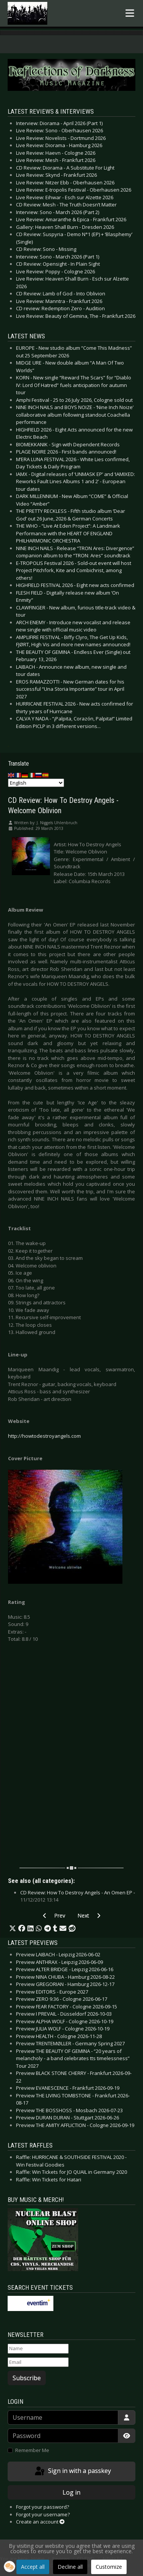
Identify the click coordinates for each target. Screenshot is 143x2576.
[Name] (38, 2349)
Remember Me (32, 2450)
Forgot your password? (42, 2506)
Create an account (40, 2521)
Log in (71, 2492)
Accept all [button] (33, 2566)
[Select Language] (36, 783)
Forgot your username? (43, 2514)
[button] (12, 1928)
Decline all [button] (70, 2566)
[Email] (38, 2362)
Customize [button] (109, 2566)
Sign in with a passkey (72, 2471)
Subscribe (27, 2378)
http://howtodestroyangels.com (44, 1435)
